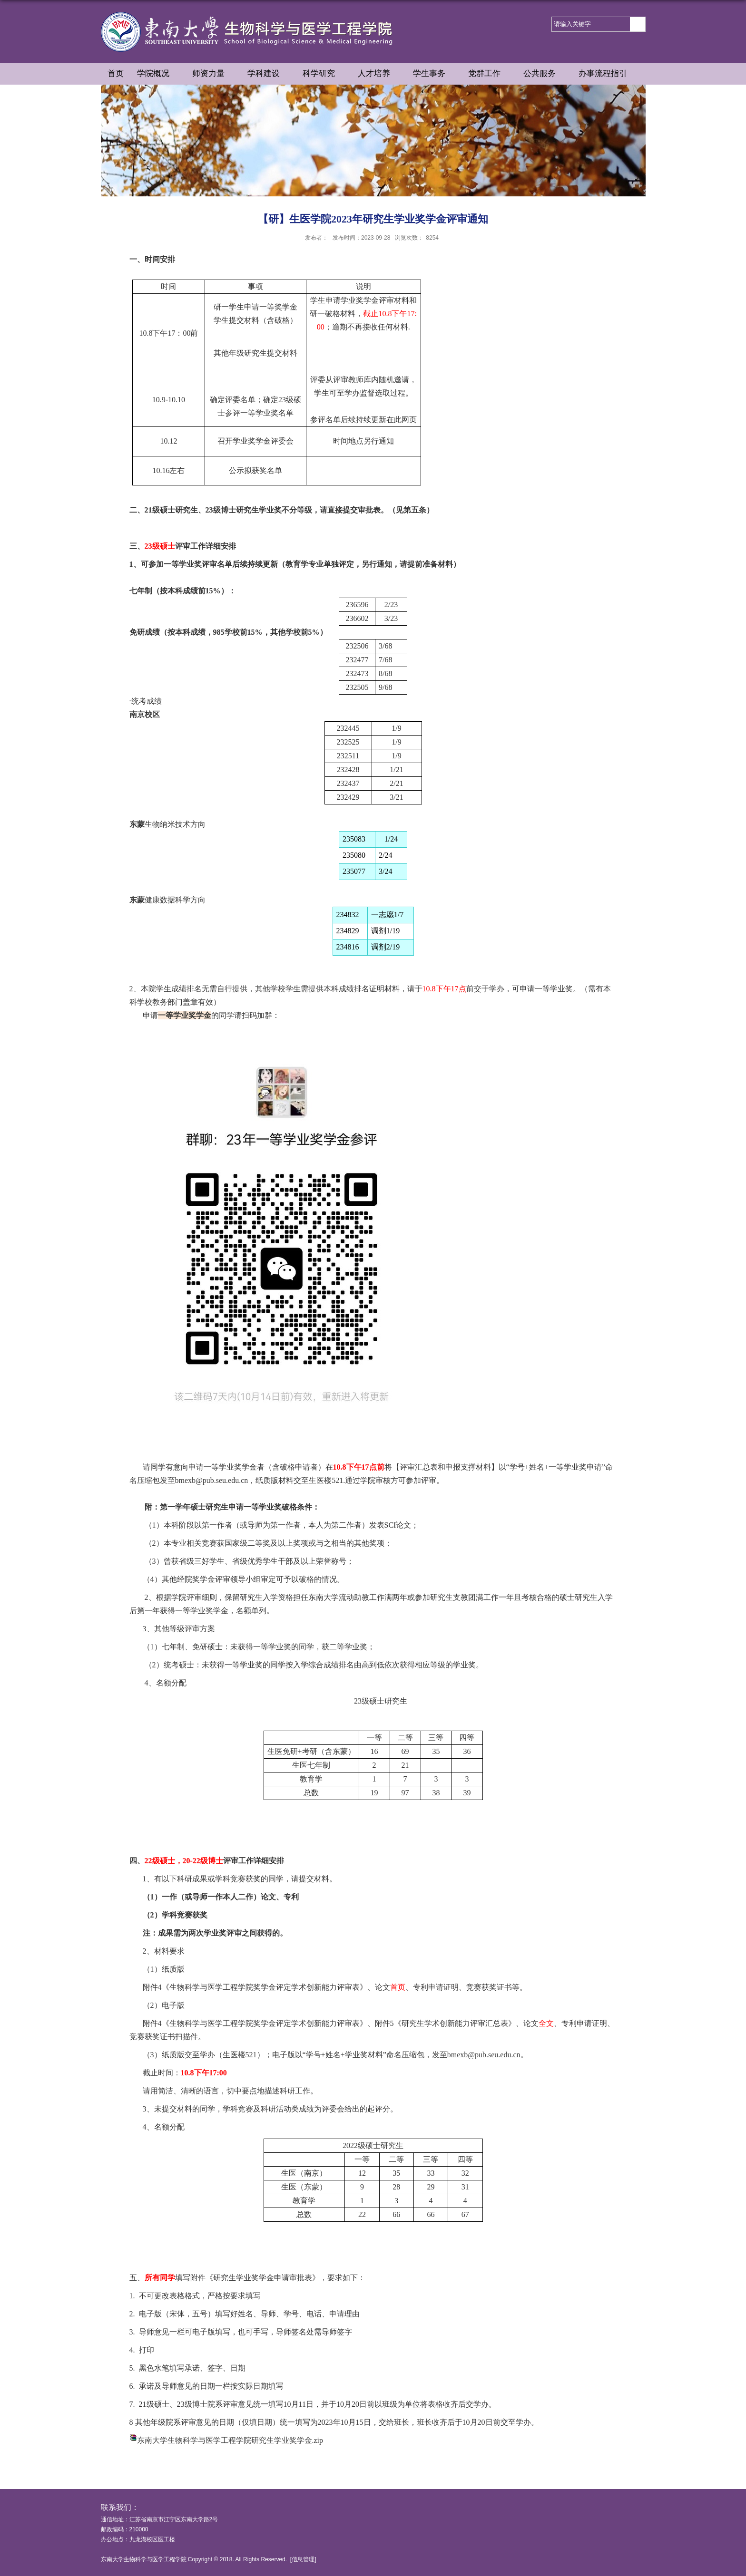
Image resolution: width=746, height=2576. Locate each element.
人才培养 (379, 74)
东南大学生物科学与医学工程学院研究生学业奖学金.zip (230, 2440)
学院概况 (158, 74)
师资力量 (213, 74)
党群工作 (489, 74)
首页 (116, 73)
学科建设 (268, 74)
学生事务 (434, 74)
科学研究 (323, 74)
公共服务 (544, 74)
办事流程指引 (608, 74)
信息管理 (303, 2559)
